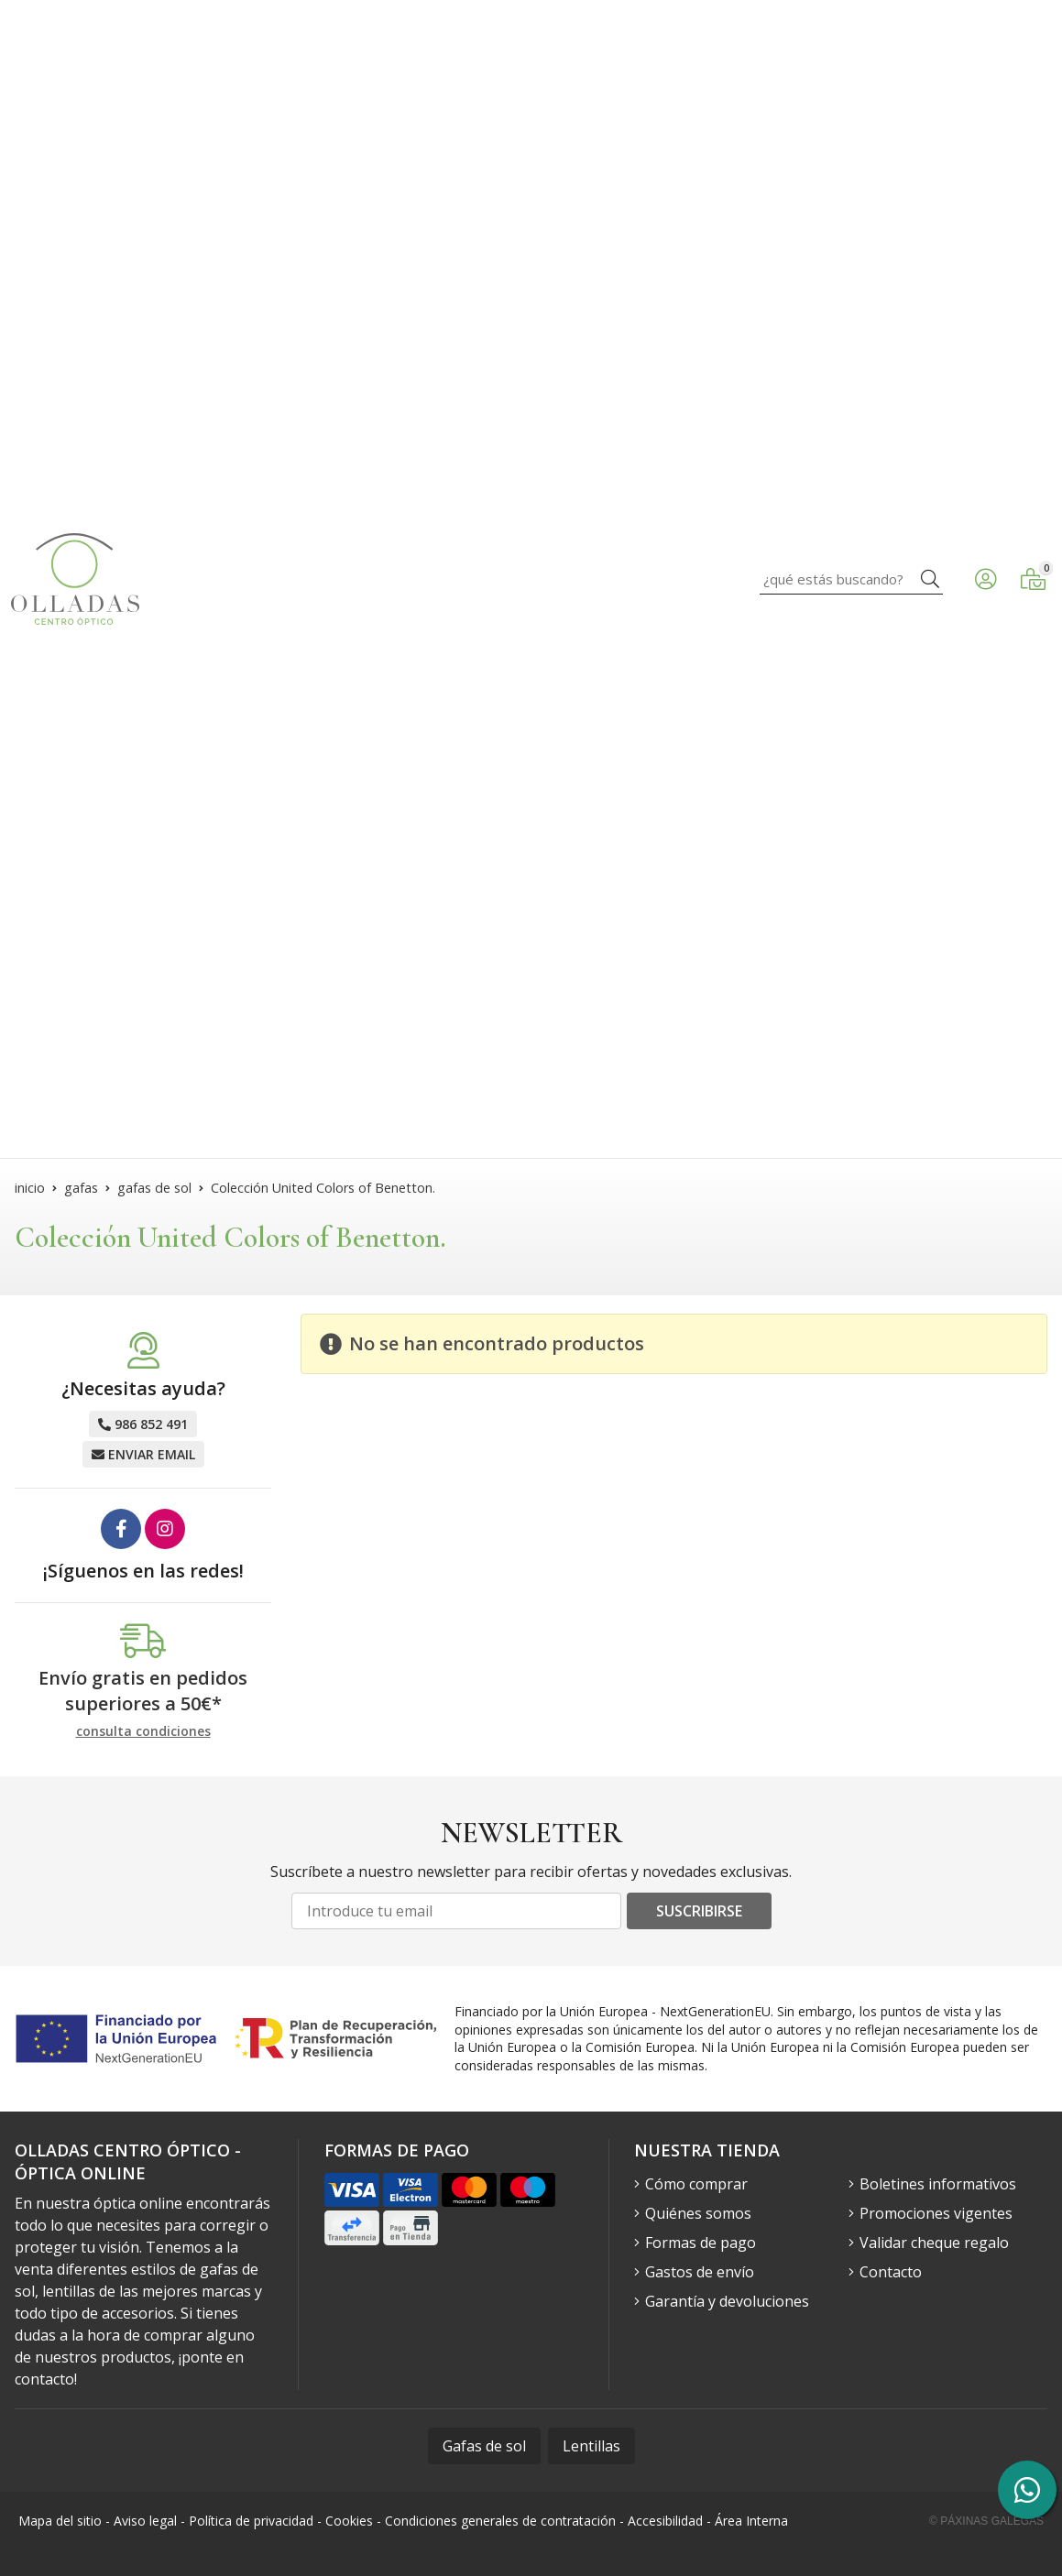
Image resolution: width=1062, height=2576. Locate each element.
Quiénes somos (698, 2213)
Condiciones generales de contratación (500, 2520)
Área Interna (751, 2520)
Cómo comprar (696, 2184)
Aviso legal (145, 2520)
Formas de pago (700, 2242)
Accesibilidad (665, 2520)
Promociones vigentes (936, 2213)
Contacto (890, 2272)
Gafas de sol (484, 2446)
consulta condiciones (143, 1732)
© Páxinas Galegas (986, 2521)
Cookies (349, 2520)
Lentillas (591, 2446)
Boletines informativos (937, 2184)
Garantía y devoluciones (727, 2301)
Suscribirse (699, 1911)
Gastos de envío (699, 2272)
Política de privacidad (251, 2520)
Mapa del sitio (60, 2520)
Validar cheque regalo (934, 2242)
